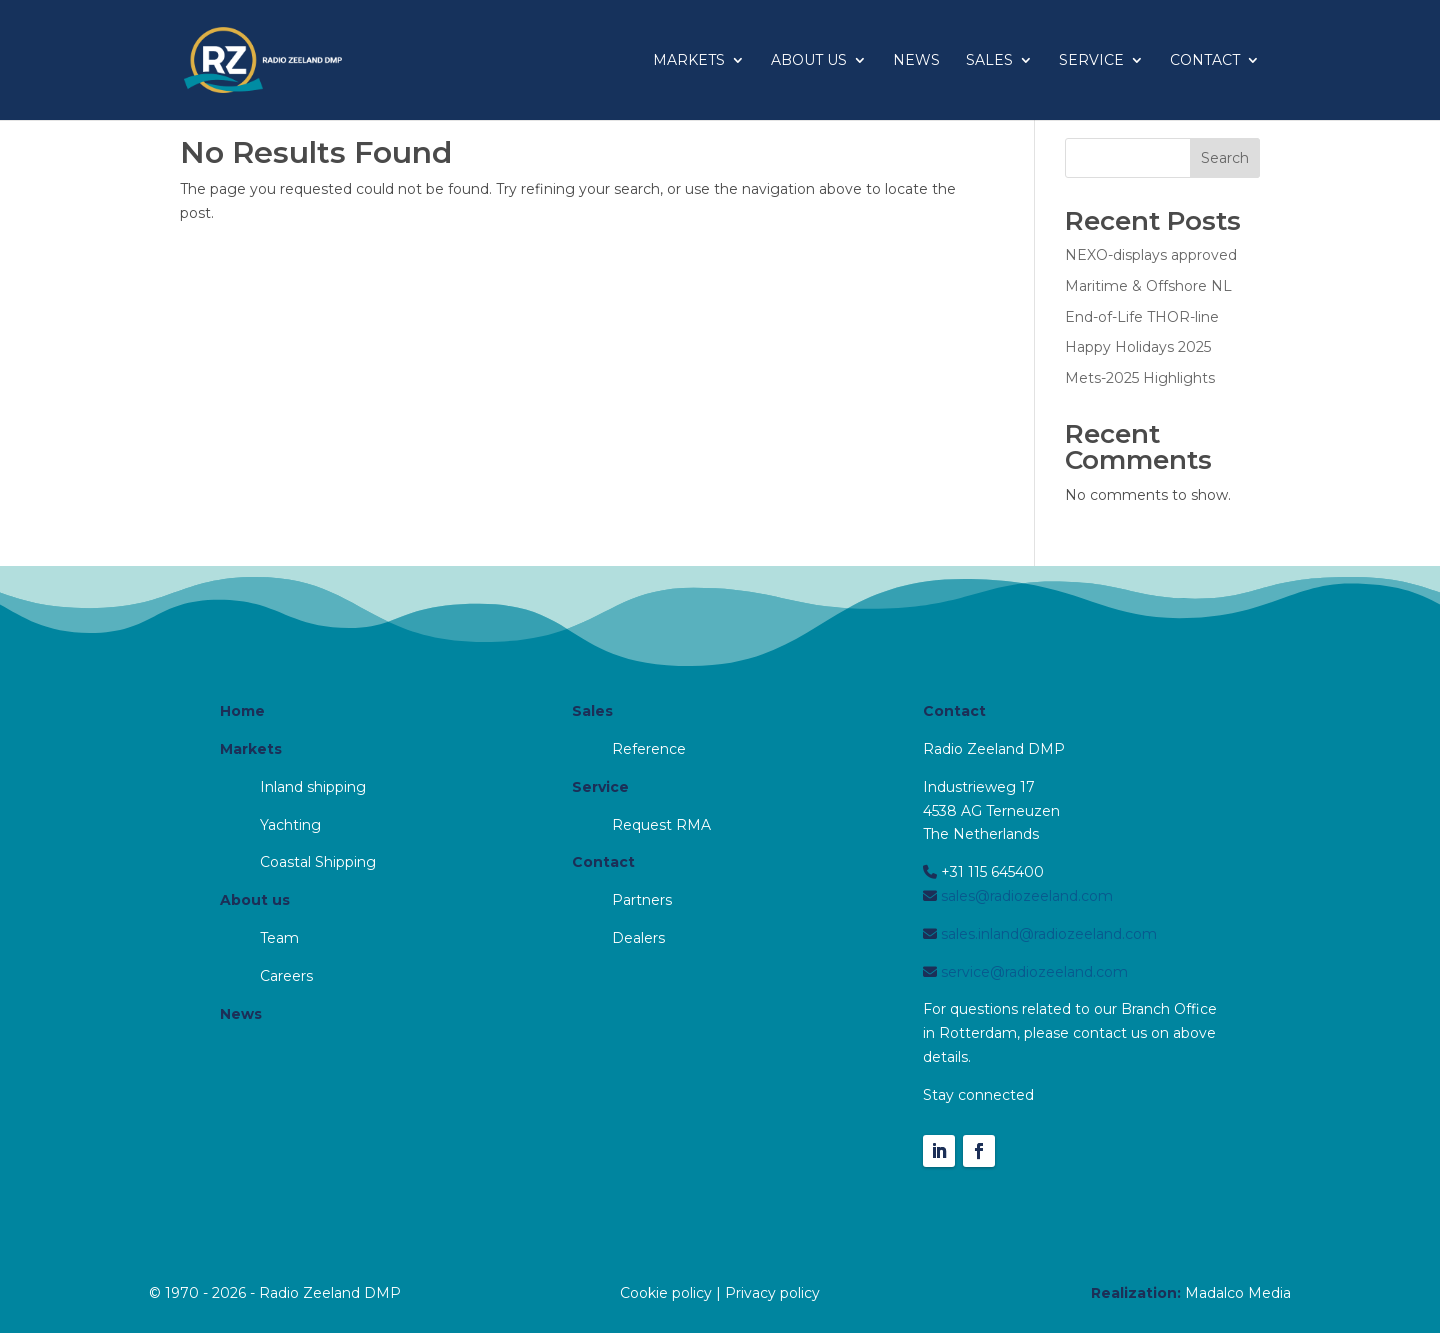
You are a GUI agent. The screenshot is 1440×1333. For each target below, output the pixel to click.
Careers (286, 976)
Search (1225, 158)
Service (1091, 61)
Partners (642, 900)
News (916, 61)
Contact (1205, 61)
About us (809, 61)
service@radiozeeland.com (1032, 972)
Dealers (638, 938)
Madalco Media (1238, 1293)
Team (279, 938)
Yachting (290, 825)
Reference (649, 749)
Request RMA (661, 825)
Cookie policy (666, 1293)
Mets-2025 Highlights (1140, 378)
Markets (689, 61)
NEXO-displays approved (1151, 255)
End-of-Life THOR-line (1142, 317)
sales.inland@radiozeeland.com (1047, 934)
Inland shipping (313, 787)
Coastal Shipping (318, 862)
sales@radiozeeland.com (1025, 896)
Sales (989, 61)
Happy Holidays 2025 (1138, 347)
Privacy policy (772, 1293)
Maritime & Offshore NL (1148, 286)
